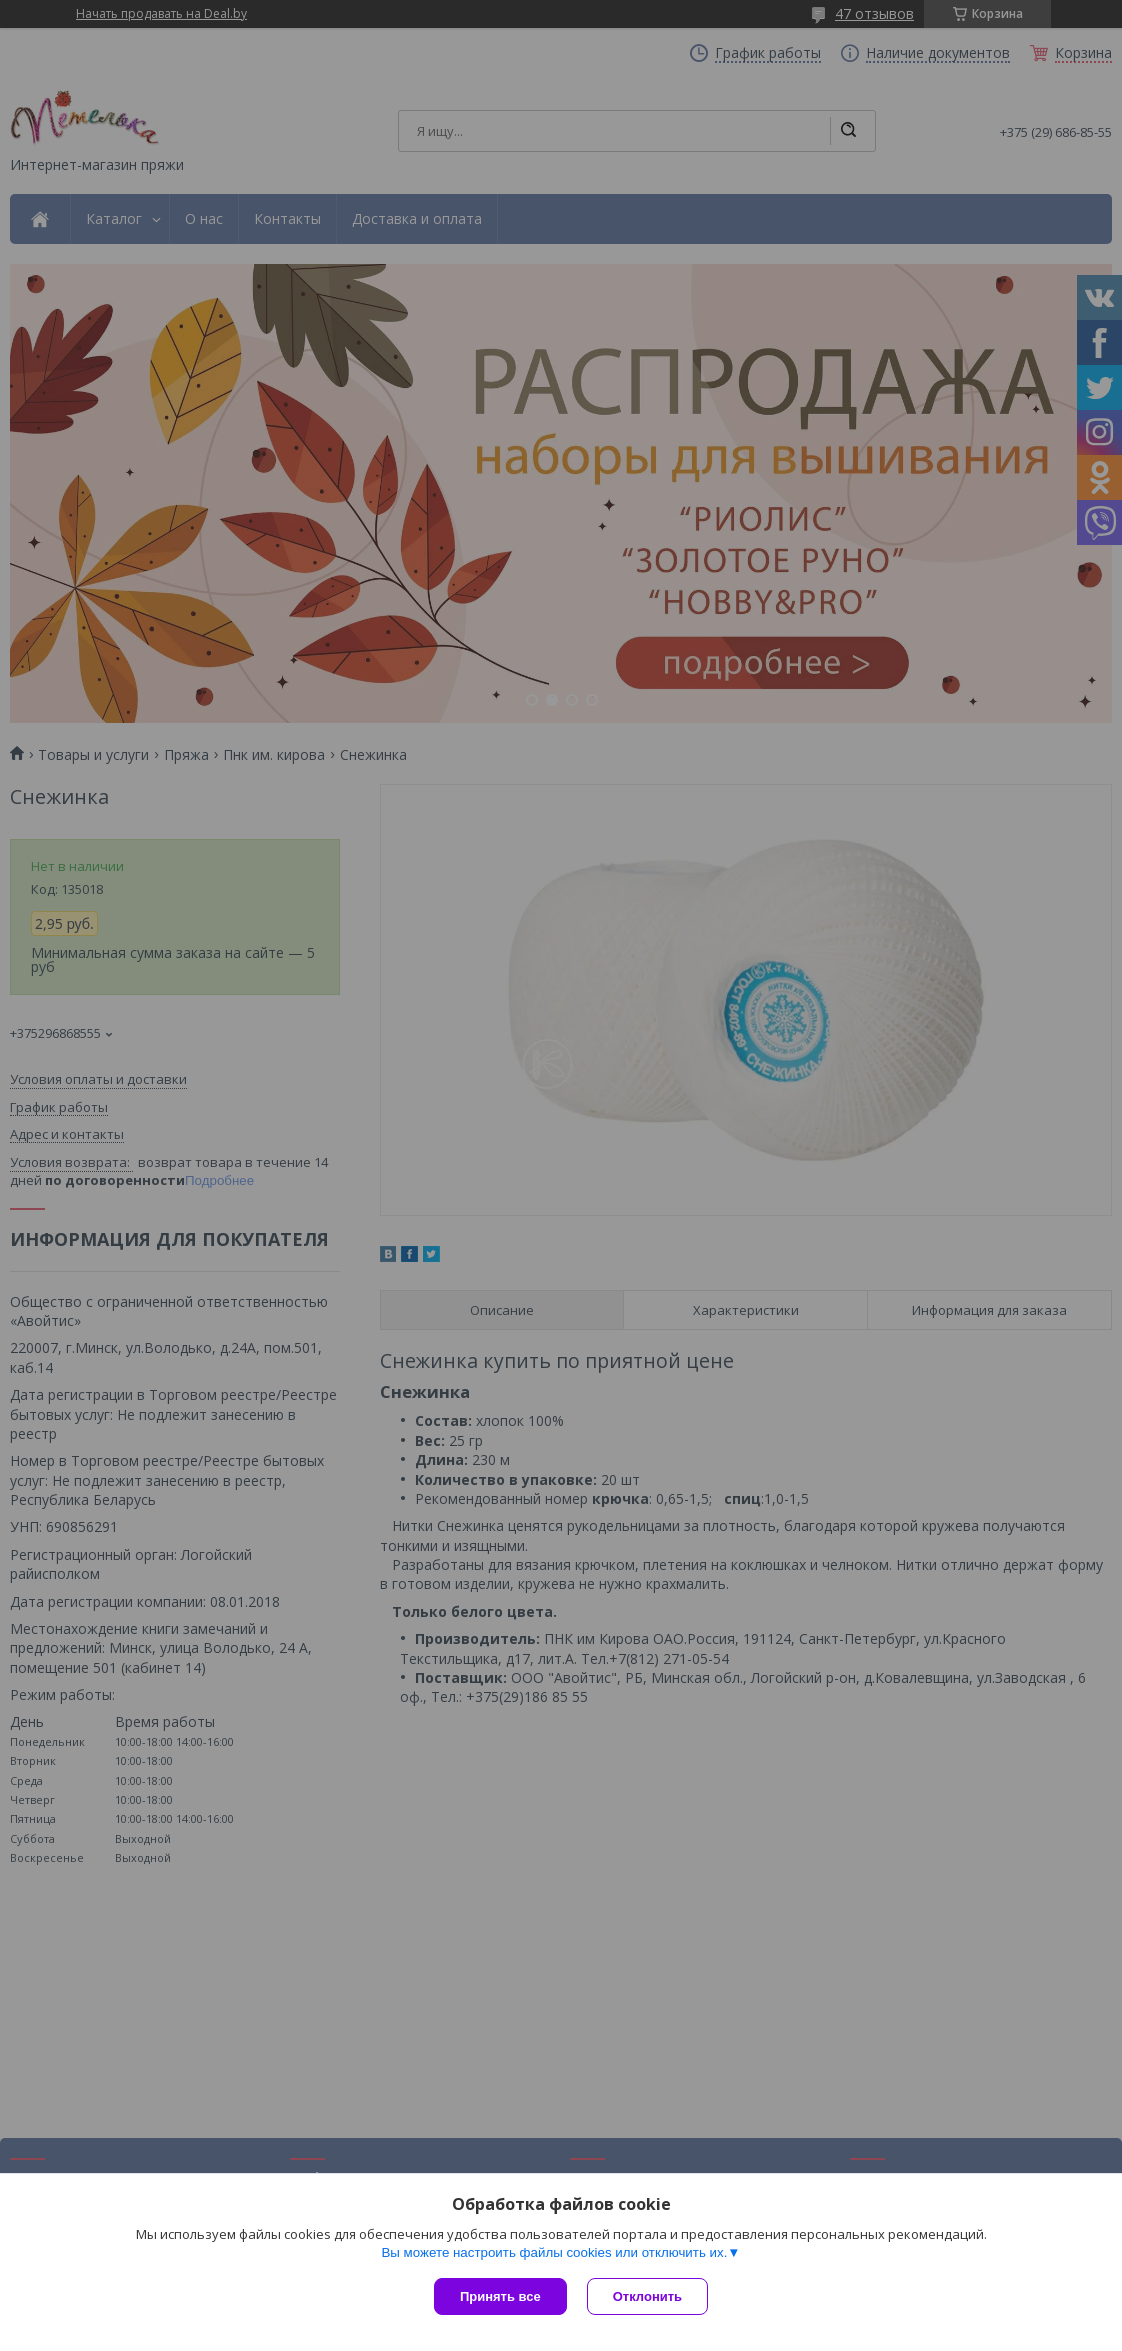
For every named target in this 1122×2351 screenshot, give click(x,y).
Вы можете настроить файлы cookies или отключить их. (554, 2252)
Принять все (500, 2296)
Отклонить (647, 2296)
